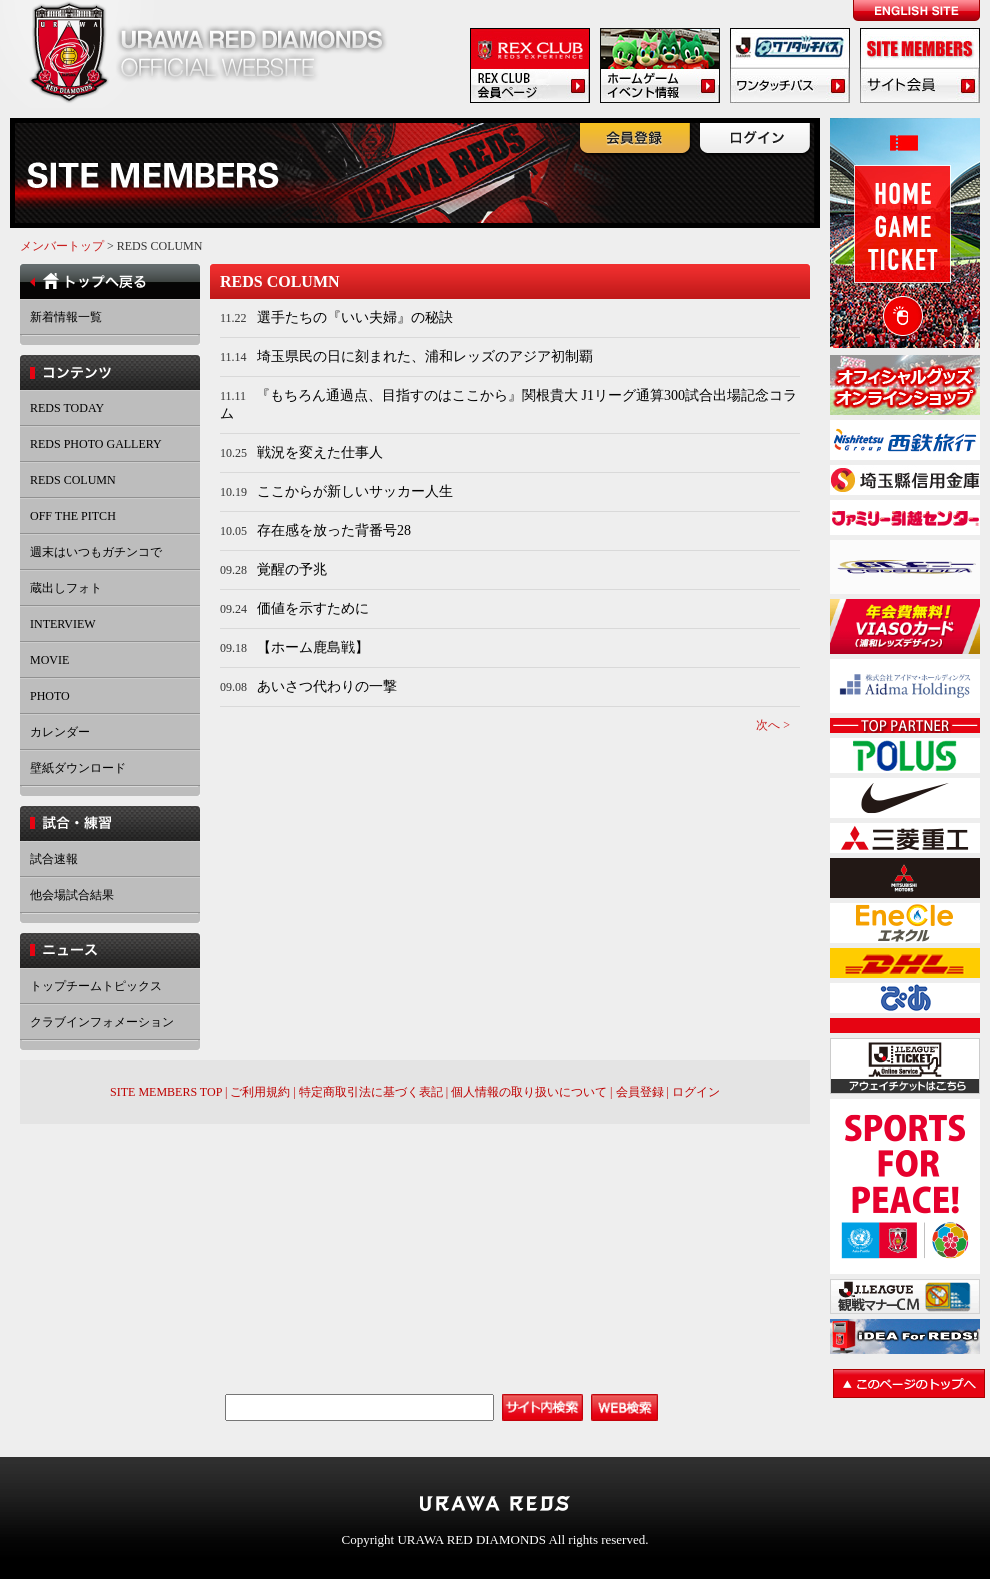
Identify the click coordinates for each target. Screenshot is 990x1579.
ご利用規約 (260, 1092)
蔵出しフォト (66, 588)
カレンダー (60, 732)
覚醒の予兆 (292, 569)
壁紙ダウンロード (78, 768)
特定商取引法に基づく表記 (371, 1092)
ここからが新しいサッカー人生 (355, 491)
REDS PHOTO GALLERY (96, 444)
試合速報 (54, 859)
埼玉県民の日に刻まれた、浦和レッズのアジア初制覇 (425, 356)
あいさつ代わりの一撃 (327, 686)
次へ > (773, 725)
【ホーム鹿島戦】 (313, 647)
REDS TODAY (67, 408)
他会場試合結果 (72, 895)
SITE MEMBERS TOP (166, 1092)
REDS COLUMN (73, 480)
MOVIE (49, 660)
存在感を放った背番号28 (334, 530)
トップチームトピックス (96, 986)
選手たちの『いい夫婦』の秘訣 (355, 317)
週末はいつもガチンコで (96, 552)
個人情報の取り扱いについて (529, 1092)
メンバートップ (62, 246)
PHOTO (50, 696)
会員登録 (640, 1092)
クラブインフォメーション (102, 1022)
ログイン (696, 1092)
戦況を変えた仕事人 (320, 452)
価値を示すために (313, 608)
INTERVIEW (63, 624)
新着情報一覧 (66, 317)
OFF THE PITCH (73, 516)
